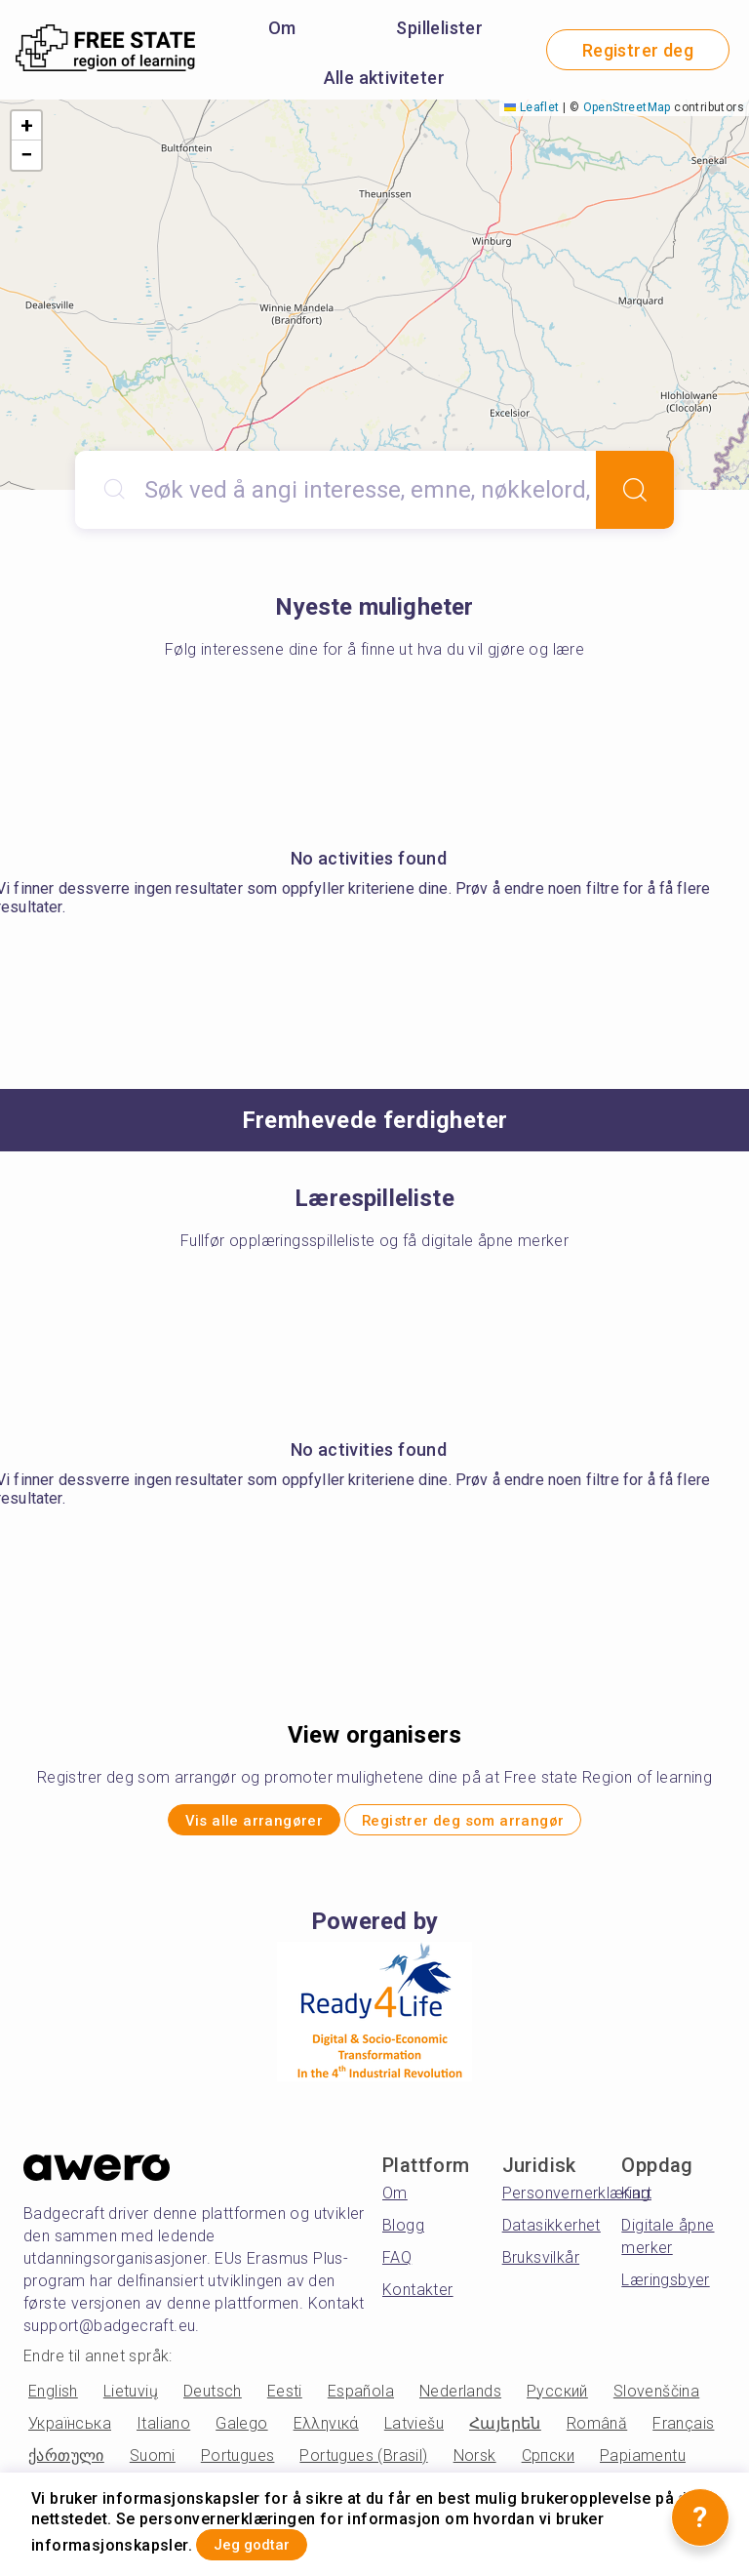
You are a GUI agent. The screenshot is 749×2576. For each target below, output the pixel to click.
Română (597, 2432)
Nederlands (460, 2400)
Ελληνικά (326, 2432)
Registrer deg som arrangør (489, 1825)
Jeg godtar (275, 2540)
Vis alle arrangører (222, 1825)
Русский (557, 2400)
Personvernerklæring (576, 2203)
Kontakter (417, 2299)
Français (683, 2432)
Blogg (403, 2235)
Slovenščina (656, 2400)
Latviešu (414, 2432)
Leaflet (531, 107)
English (53, 2400)
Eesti (284, 2400)
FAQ (397, 2267)
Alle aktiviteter (384, 77)
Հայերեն (505, 2432)
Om (282, 28)
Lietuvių (130, 2400)
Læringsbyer (665, 2289)
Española (361, 2400)
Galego (241, 2432)
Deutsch (212, 2400)
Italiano (163, 2432)
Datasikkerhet (551, 2235)
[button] (26, 126)
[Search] (635, 490)
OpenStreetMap (627, 107)
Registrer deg (637, 50)
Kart (636, 2203)
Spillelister (439, 28)
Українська (69, 2432)
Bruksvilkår (540, 2267)
